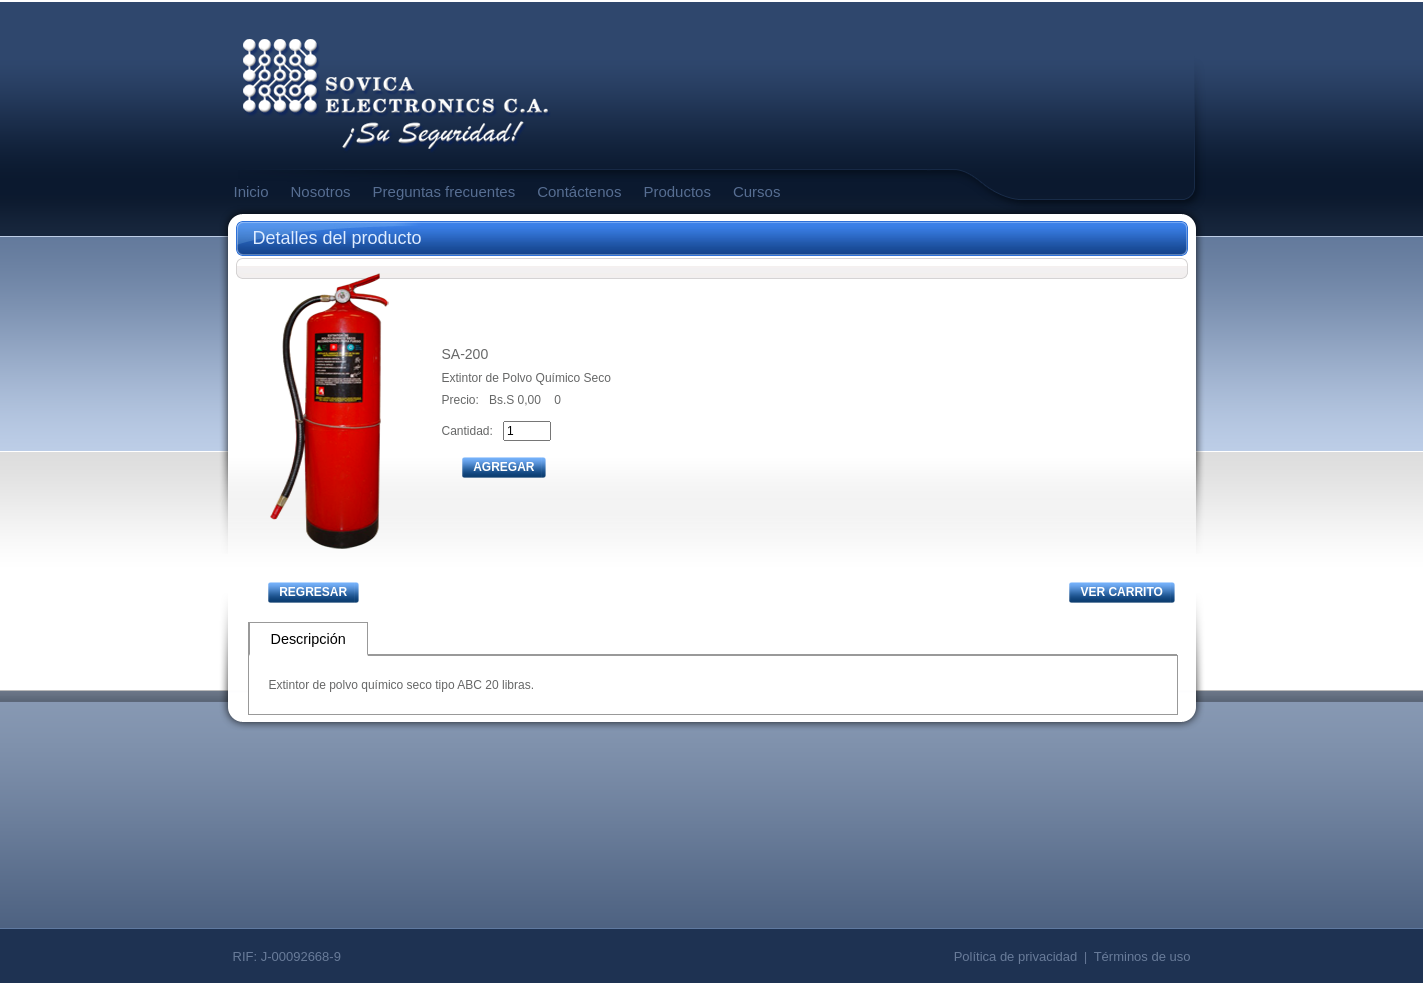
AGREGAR (503, 467)
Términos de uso (1142, 956)
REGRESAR (313, 592)
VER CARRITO (1121, 592)
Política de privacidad (1016, 956)
